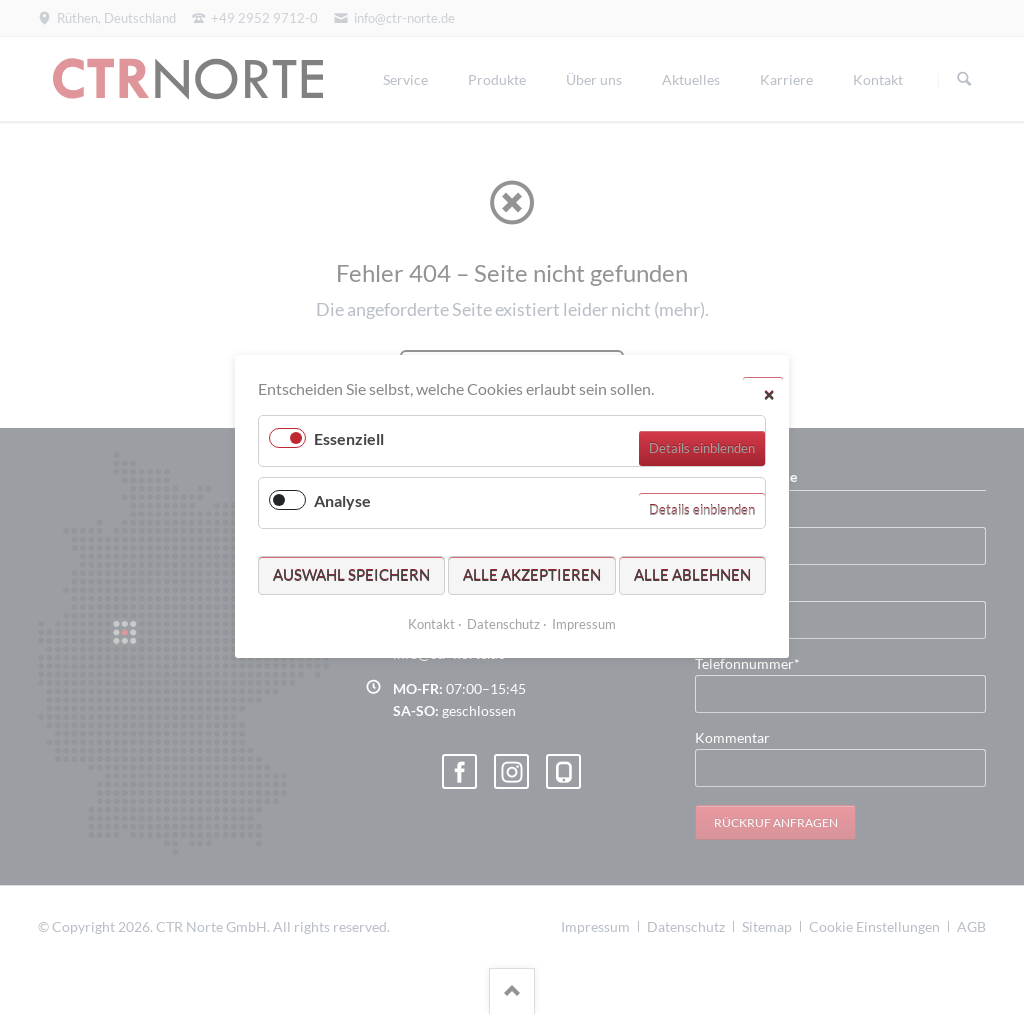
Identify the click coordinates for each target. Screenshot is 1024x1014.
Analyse (342, 501)
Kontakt (431, 625)
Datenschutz (503, 625)
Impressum (584, 625)
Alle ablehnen (692, 575)
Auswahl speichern (351, 575)
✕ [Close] (769, 394)
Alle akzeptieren (532, 575)
